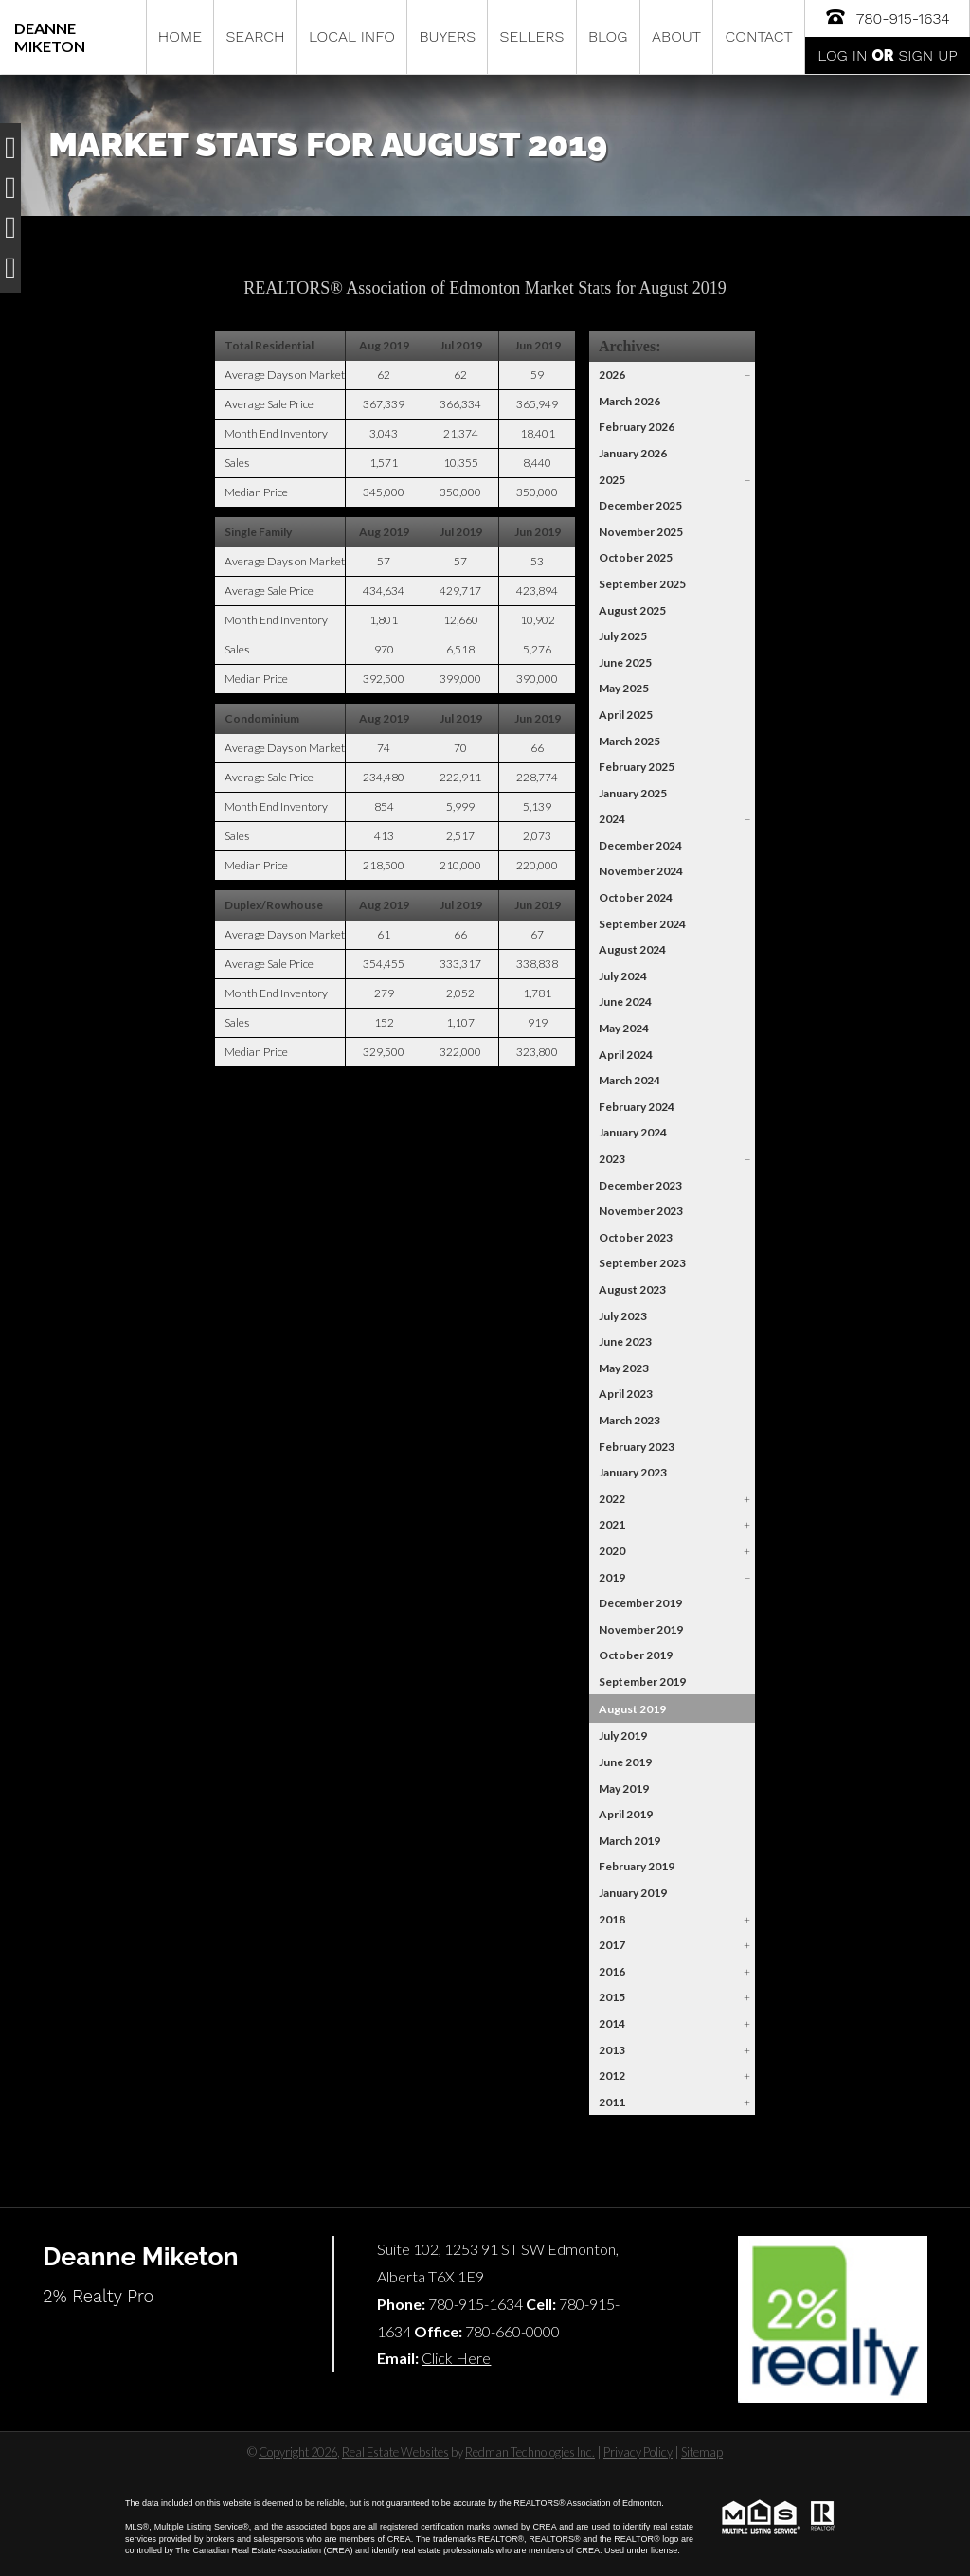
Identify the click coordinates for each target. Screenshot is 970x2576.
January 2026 (633, 453)
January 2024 (633, 1132)
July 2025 (623, 636)
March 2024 (629, 1080)
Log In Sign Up (887, 55)
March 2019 (629, 1841)
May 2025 (624, 688)
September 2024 (642, 924)
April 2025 (626, 714)
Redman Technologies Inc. (530, 2452)
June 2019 (625, 1762)
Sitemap (702, 2452)
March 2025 (629, 741)
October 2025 (636, 557)
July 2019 (623, 1735)
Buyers (447, 36)
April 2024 (626, 1054)
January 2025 (633, 793)
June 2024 (625, 1001)
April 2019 (626, 1814)
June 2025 (625, 662)
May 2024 (624, 1028)
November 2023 (641, 1211)
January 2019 (633, 1893)
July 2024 (623, 976)
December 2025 (640, 505)
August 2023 (632, 1289)
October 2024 (636, 897)
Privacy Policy (638, 2452)
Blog (608, 36)
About (676, 36)
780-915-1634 (886, 16)
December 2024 (640, 845)
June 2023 (625, 1341)
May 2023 (624, 1368)
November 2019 (641, 1629)
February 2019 (636, 1866)
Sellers (532, 36)
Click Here (456, 2358)
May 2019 (624, 1788)
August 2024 (632, 949)
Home (180, 36)
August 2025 (632, 610)
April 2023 (626, 1393)
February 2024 (636, 1107)
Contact (759, 36)
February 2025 (636, 767)
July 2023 (623, 1316)
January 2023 (633, 1472)
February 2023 (636, 1447)
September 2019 (642, 1681)
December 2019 (640, 1603)
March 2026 (629, 401)
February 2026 (636, 427)
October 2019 (636, 1655)
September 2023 (642, 1263)
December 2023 (640, 1185)
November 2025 (641, 532)
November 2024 (641, 871)
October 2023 (636, 1237)
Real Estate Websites (395, 2452)
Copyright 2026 (298, 2452)
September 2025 (642, 584)
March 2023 (629, 1420)
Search (254, 36)
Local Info (352, 36)
